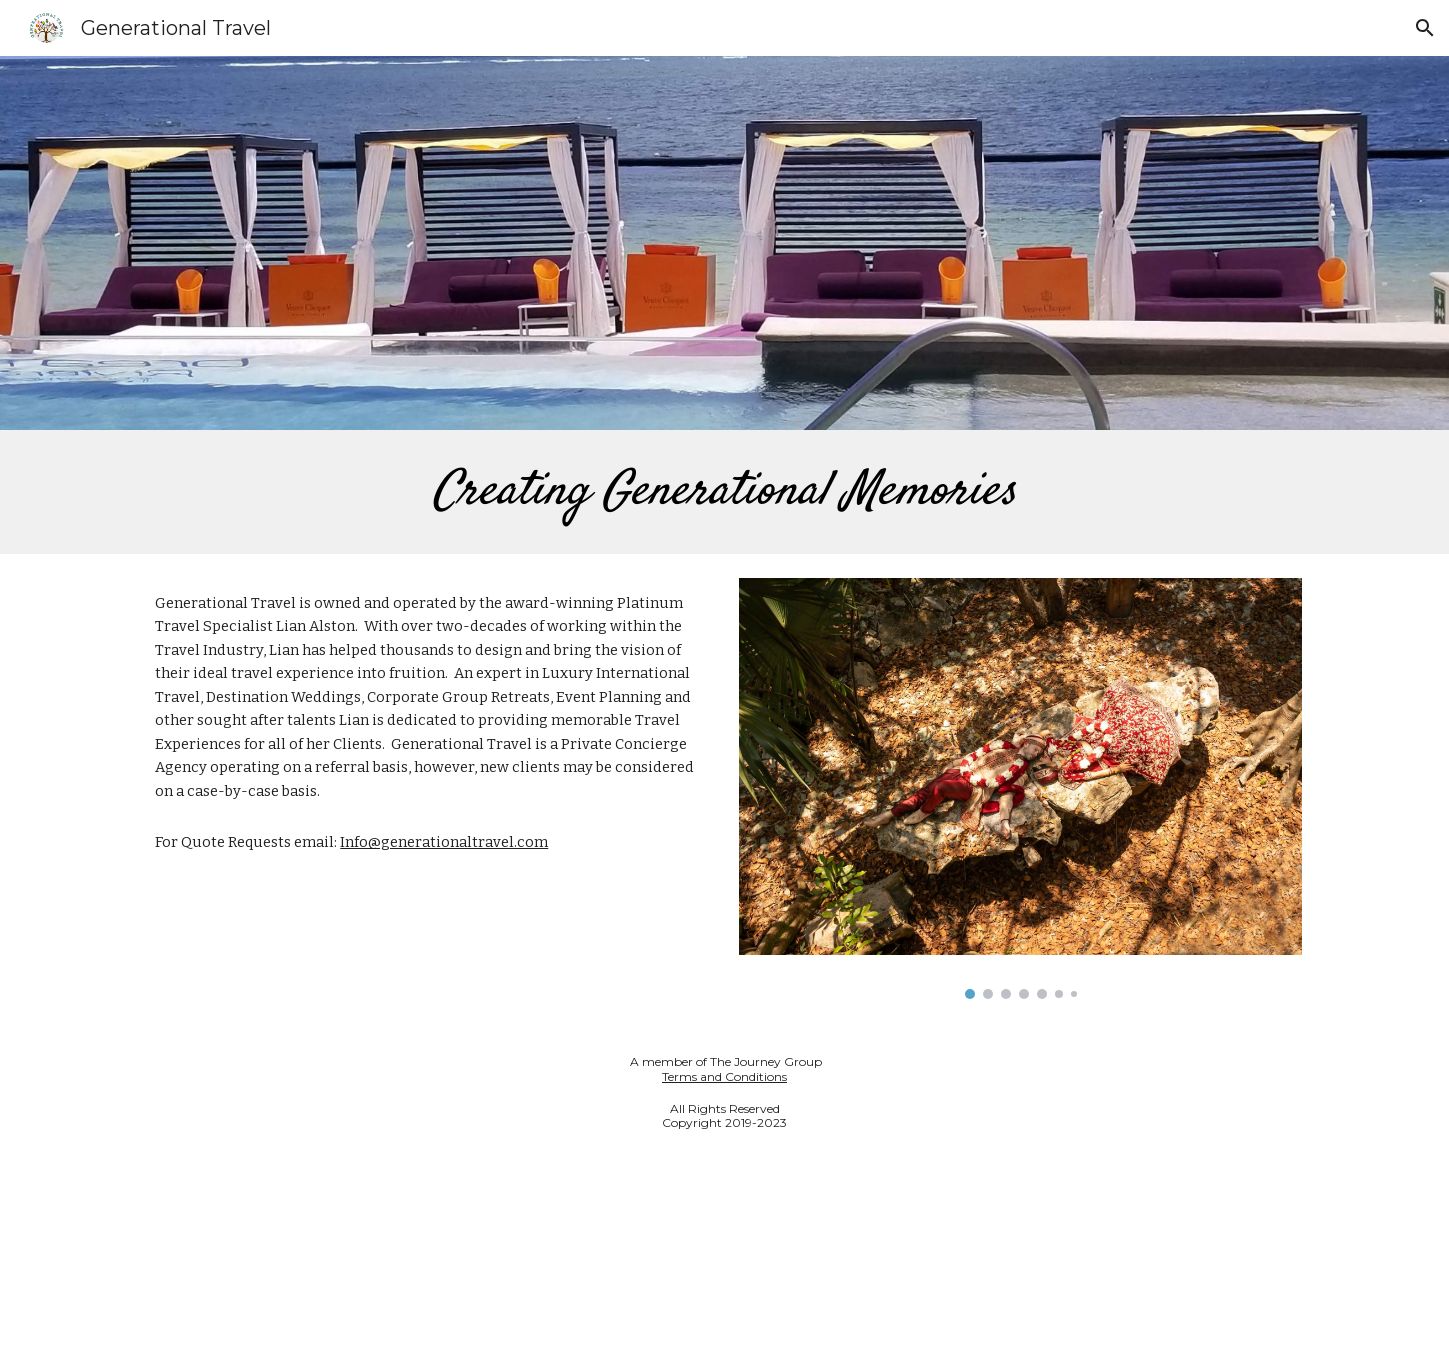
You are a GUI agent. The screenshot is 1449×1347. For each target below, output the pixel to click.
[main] (724, 492)
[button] (1425, 28)
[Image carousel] (1020, 788)
